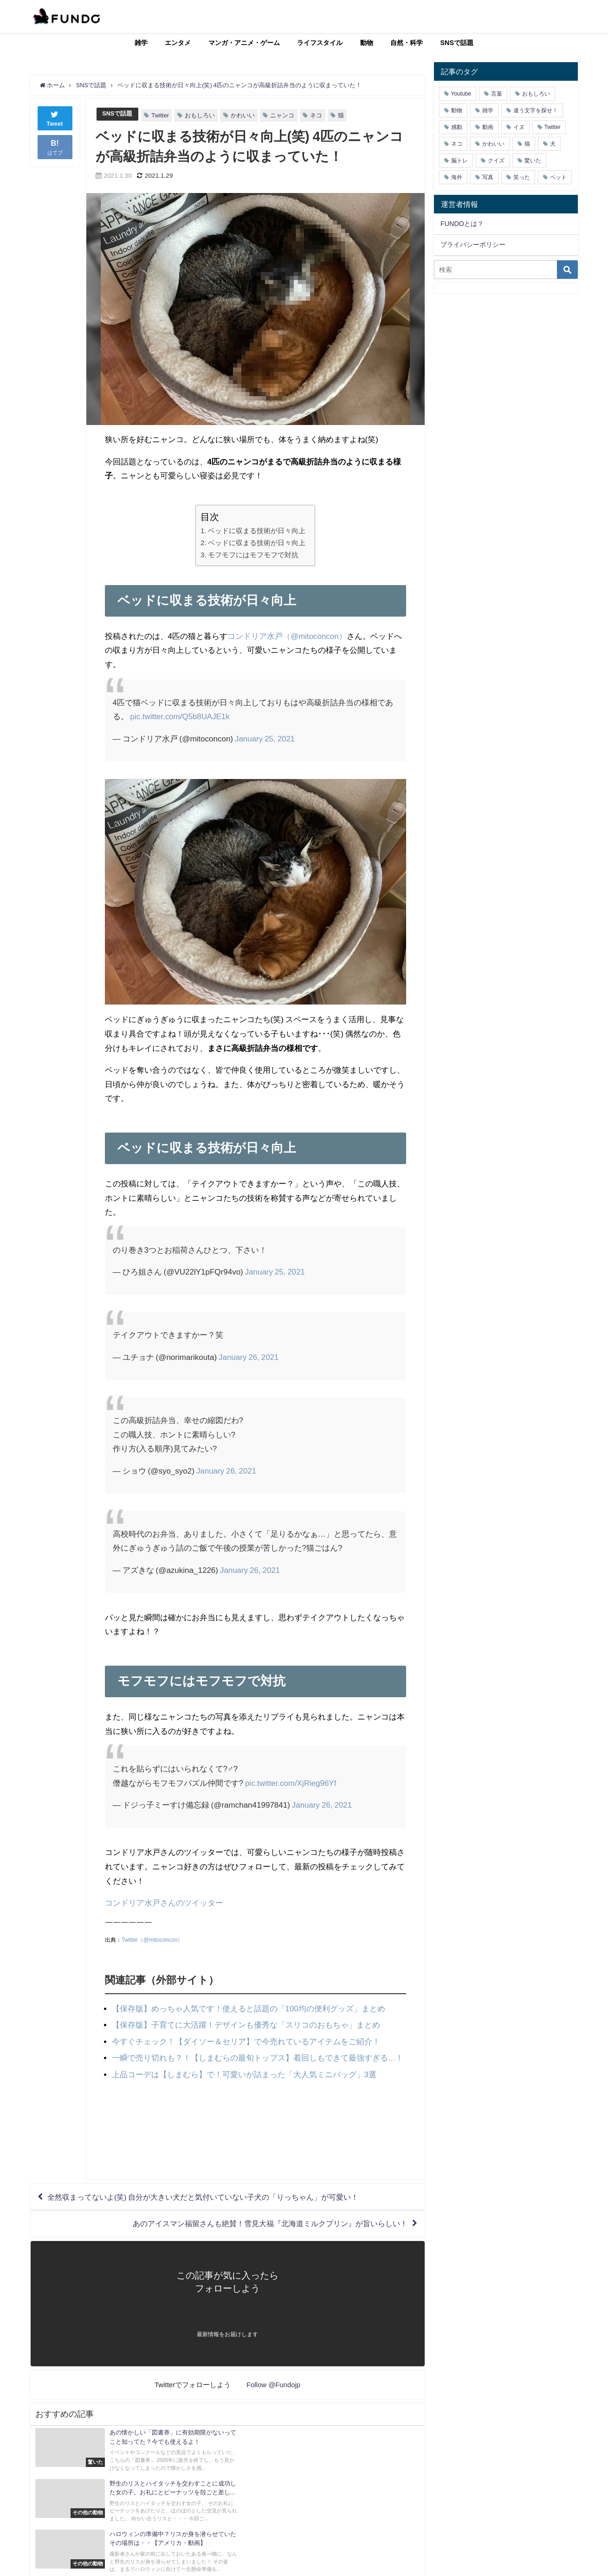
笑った (521, 177)
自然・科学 (406, 42)
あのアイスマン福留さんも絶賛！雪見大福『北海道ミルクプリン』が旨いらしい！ (270, 2224)
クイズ (496, 160)
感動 (456, 127)
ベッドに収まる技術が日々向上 (256, 530)
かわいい (243, 115)
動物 (366, 42)
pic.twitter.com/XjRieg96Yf (290, 1783)
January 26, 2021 (249, 1357)
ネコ (316, 115)
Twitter (160, 115)
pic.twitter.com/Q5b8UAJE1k (180, 716)
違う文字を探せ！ (535, 110)
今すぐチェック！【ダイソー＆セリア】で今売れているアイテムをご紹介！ (246, 2041)
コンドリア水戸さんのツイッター (164, 1902)
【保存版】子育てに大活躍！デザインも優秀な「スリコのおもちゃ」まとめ (246, 2025)
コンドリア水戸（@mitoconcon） (287, 636)
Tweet (54, 118)
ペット (558, 177)
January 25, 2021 (265, 738)
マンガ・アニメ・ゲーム (244, 42)
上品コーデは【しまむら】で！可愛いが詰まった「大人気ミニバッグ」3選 (244, 2074)
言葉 (496, 94)
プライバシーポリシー (472, 244)
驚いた (532, 160)
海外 (456, 177)
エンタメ (178, 42)
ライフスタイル (320, 42)
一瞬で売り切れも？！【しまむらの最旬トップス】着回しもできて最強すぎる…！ (258, 2057)
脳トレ (459, 160)
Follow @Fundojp (273, 2385)
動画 (487, 127)
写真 (487, 177)
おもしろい (200, 115)
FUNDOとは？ (462, 223)
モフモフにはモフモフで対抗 (253, 554)
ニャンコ (283, 115)
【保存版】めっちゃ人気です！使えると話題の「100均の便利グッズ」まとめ (248, 2008)
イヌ (518, 127)
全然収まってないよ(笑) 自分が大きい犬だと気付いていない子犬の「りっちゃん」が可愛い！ (203, 2197)
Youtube (461, 94)
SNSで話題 (457, 42)
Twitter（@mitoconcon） (152, 1940)
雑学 (141, 42)
